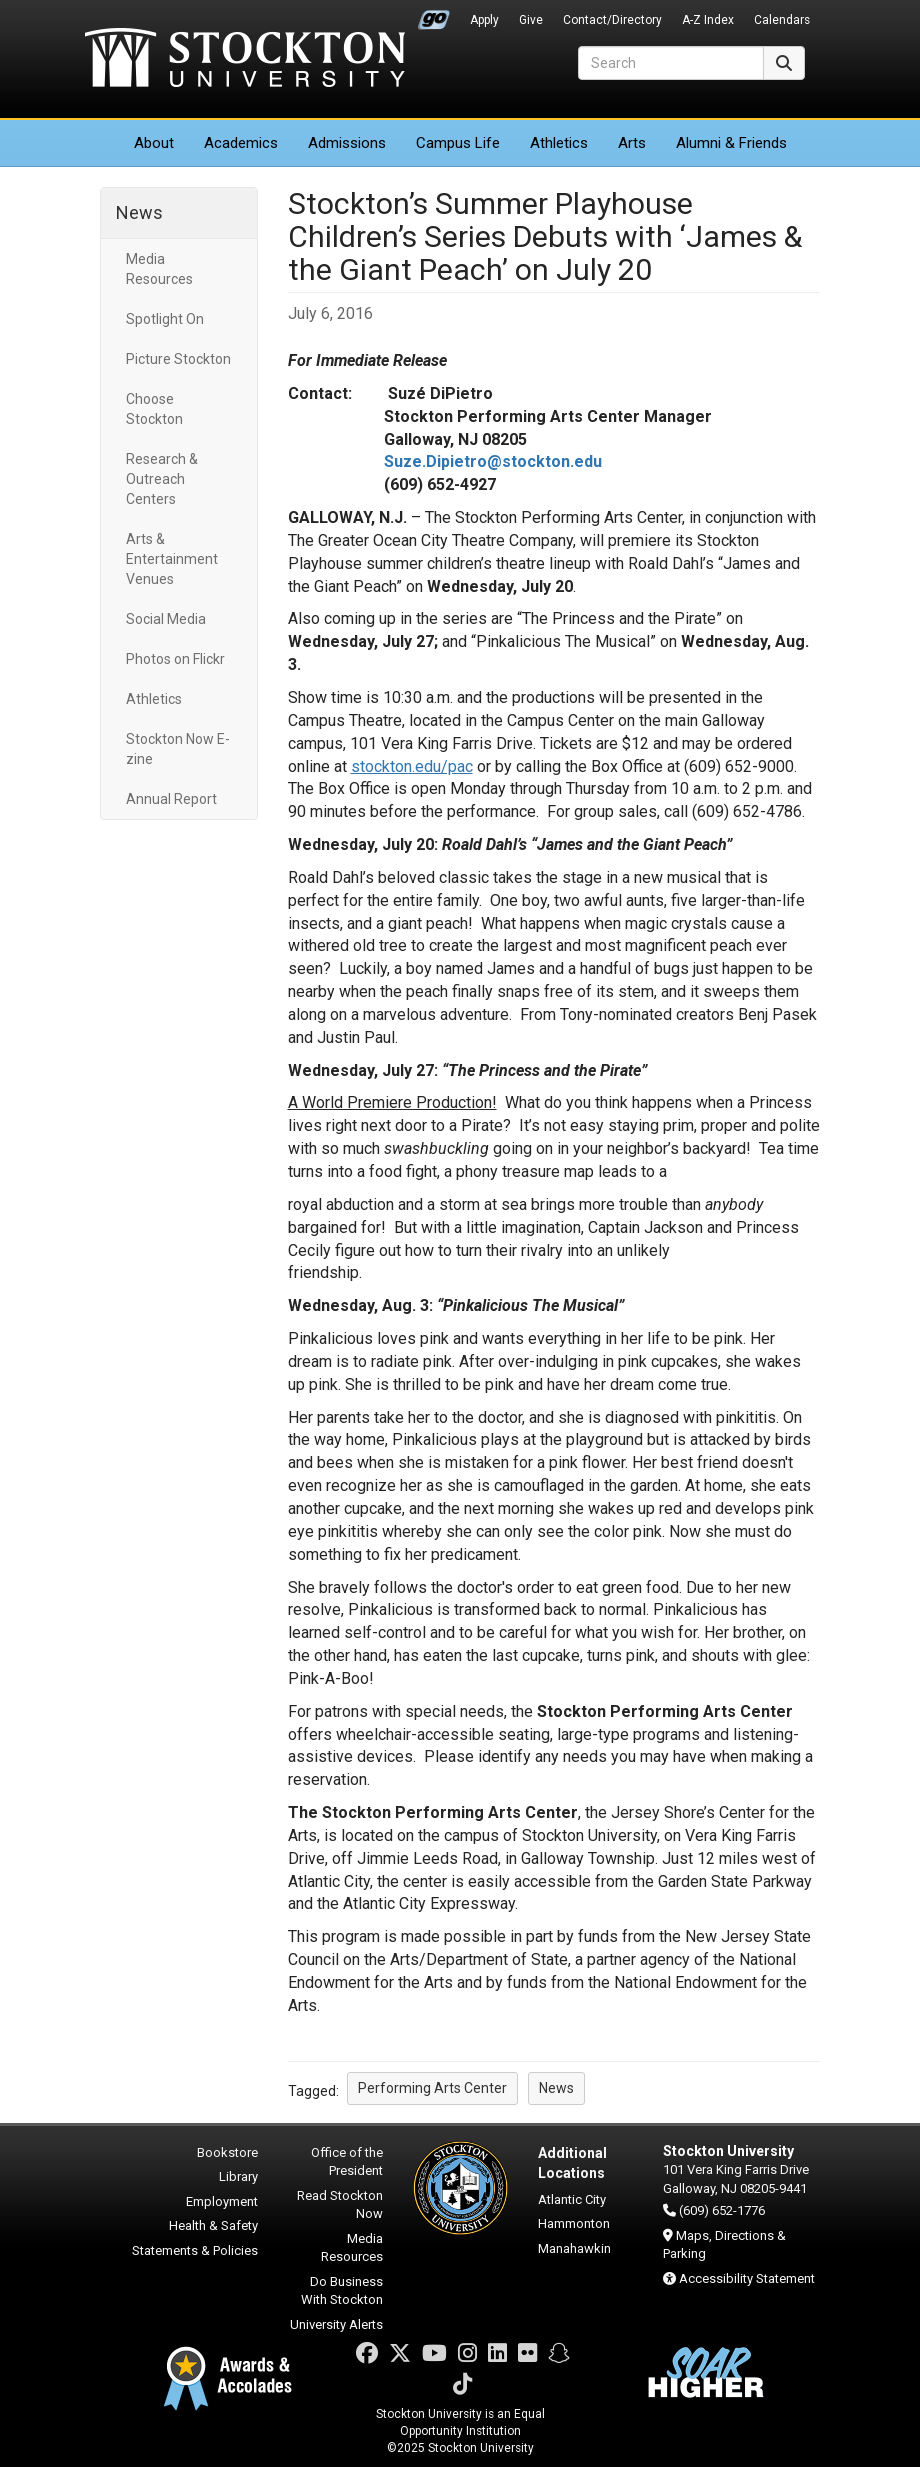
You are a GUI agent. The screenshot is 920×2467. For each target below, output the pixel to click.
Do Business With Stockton (342, 2291)
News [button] (556, 2088)
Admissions (347, 143)
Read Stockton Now (340, 2205)
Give (531, 20)
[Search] (671, 63)
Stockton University (245, 60)
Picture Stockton (178, 359)
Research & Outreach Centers (162, 479)
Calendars (782, 20)
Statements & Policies (195, 2250)
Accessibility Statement (747, 2278)
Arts (632, 143)
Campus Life (458, 143)
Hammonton (574, 2223)
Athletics (559, 143)
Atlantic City (572, 2199)
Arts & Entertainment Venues (172, 559)
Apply (484, 20)
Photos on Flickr (175, 659)
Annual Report (171, 799)
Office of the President (347, 2162)
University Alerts (336, 2324)
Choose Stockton (154, 409)
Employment (222, 2201)
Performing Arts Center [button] (432, 2088)
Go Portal (434, 15)
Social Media (166, 619)
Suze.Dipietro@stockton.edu (493, 461)
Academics (241, 143)
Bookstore (227, 2152)
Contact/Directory (612, 20)
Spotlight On (165, 319)
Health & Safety (213, 2225)
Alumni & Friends (731, 143)
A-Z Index (708, 20)
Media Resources (159, 269)
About (154, 143)
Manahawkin (574, 2248)
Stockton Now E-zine (178, 749)
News (139, 212)
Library (238, 2176)
